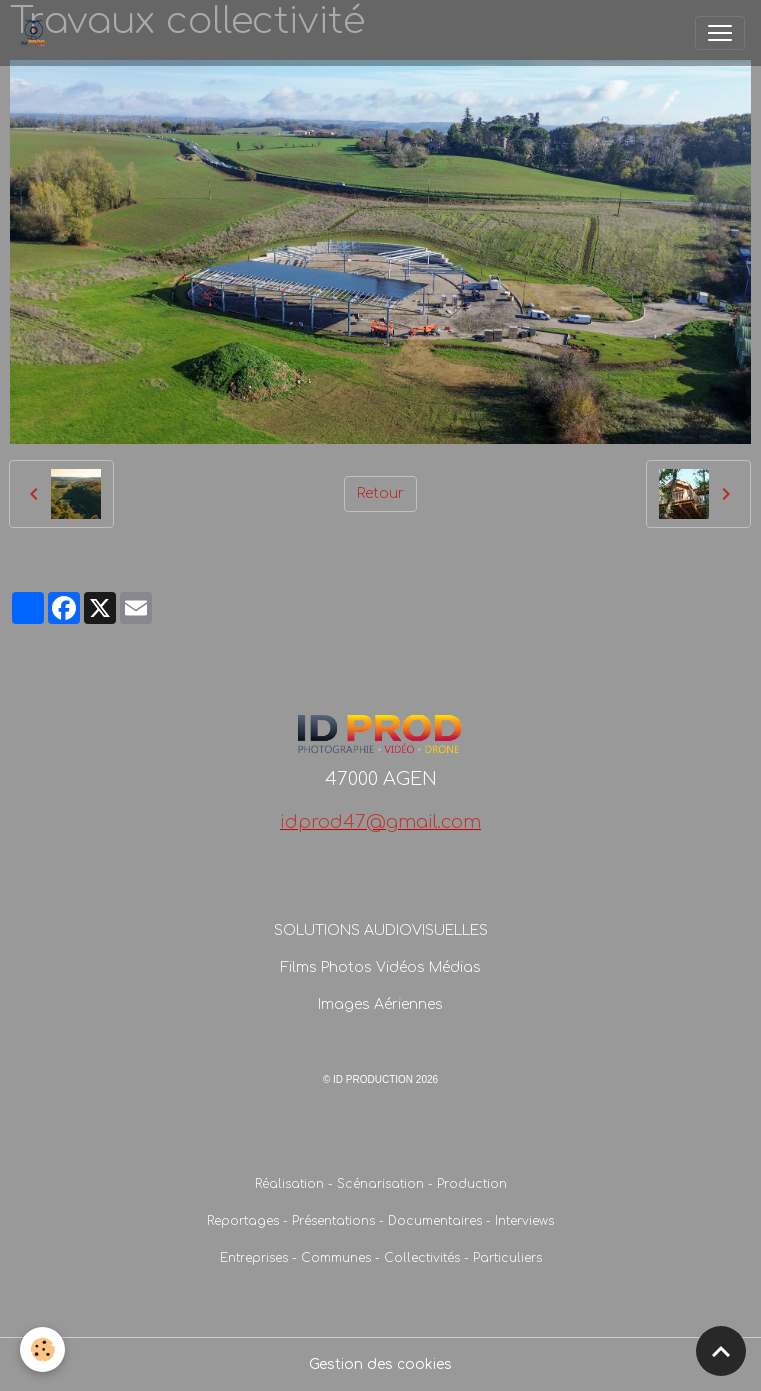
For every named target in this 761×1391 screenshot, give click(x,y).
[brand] (37, 33)
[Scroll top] (721, 1351)
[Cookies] (42, 1349)
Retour (380, 493)
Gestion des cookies (380, 1364)
